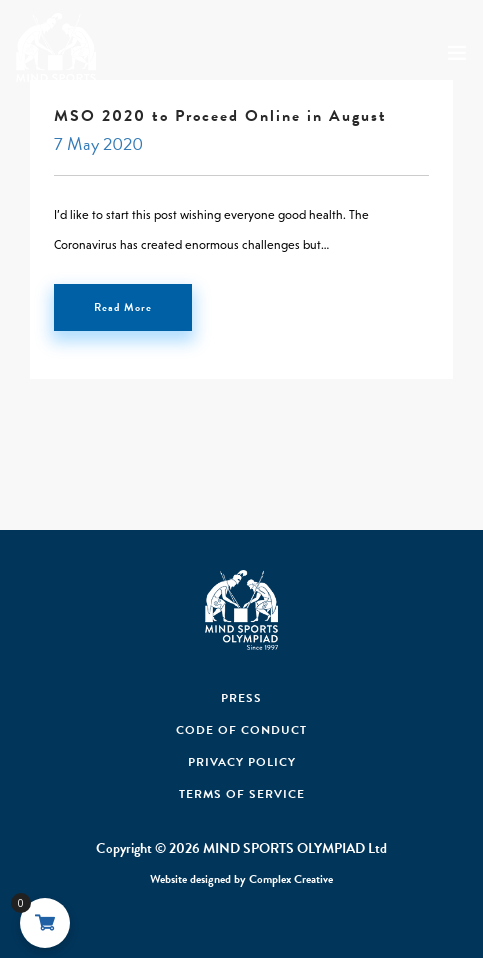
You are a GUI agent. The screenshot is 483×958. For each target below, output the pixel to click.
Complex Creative (291, 879)
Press (241, 698)
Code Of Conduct (241, 730)
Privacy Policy (242, 762)
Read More (123, 307)
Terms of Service (242, 794)
